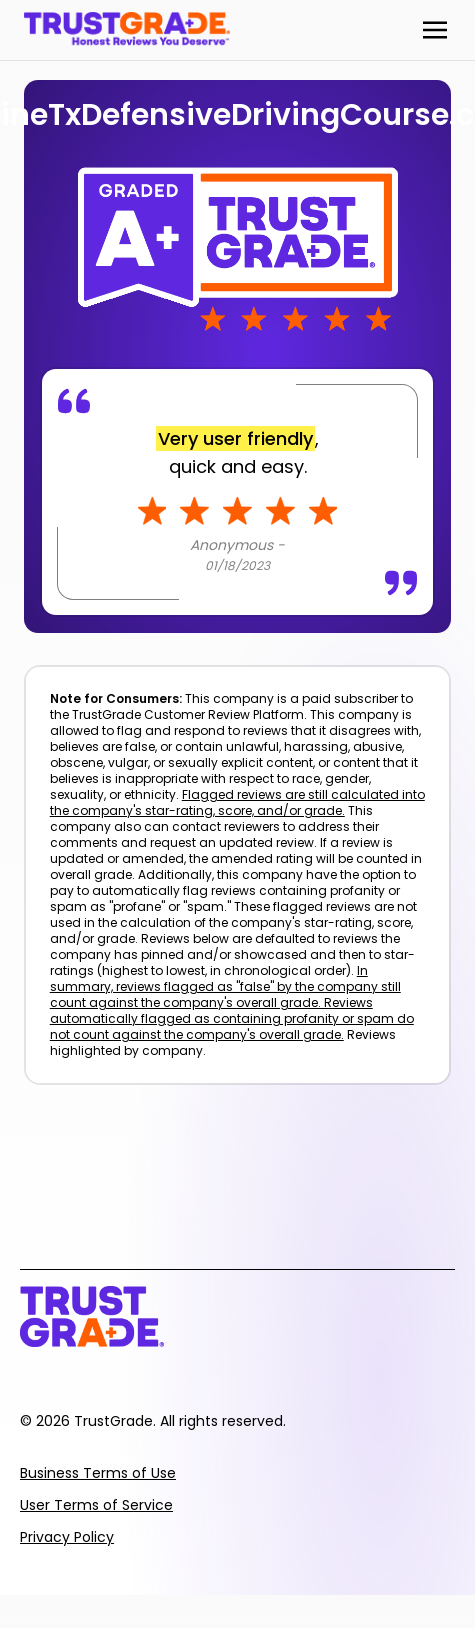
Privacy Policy (67, 1537)
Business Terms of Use (98, 1473)
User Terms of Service (96, 1505)
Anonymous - (237, 545)
